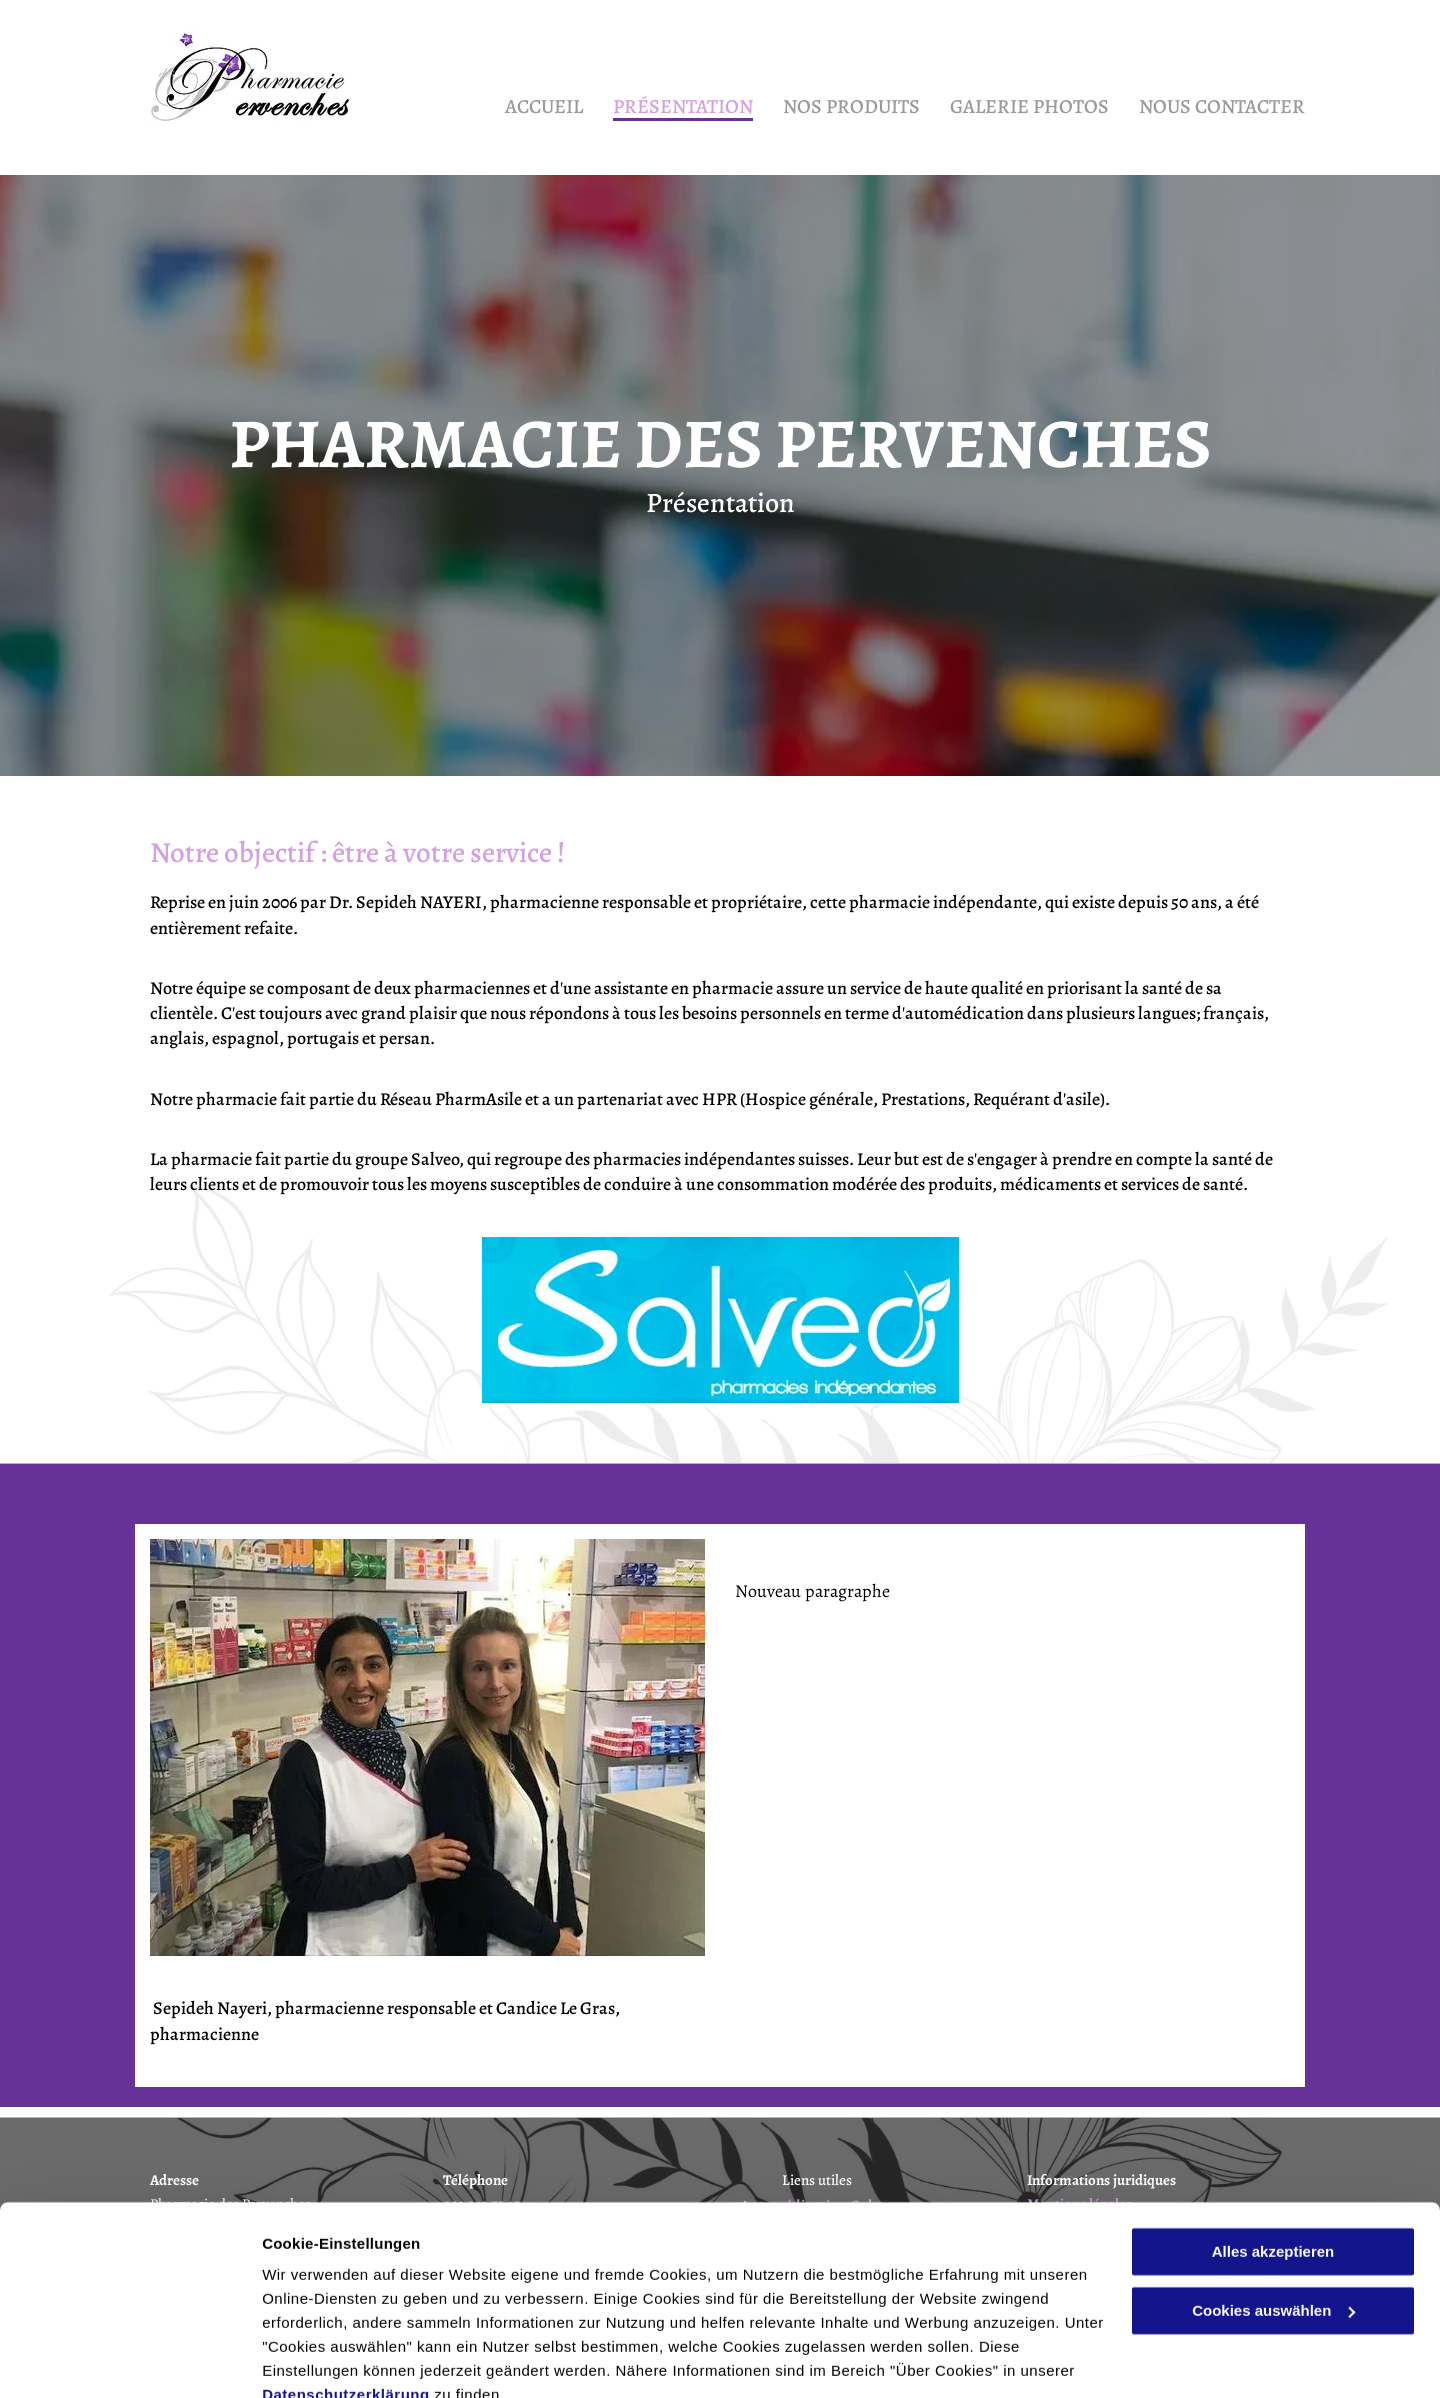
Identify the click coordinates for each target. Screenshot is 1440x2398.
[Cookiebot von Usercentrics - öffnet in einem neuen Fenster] (129, 2359)
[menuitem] (529, 102)
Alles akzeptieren (1273, 2160)
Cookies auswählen (332, 2358)
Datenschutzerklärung (346, 2303)
